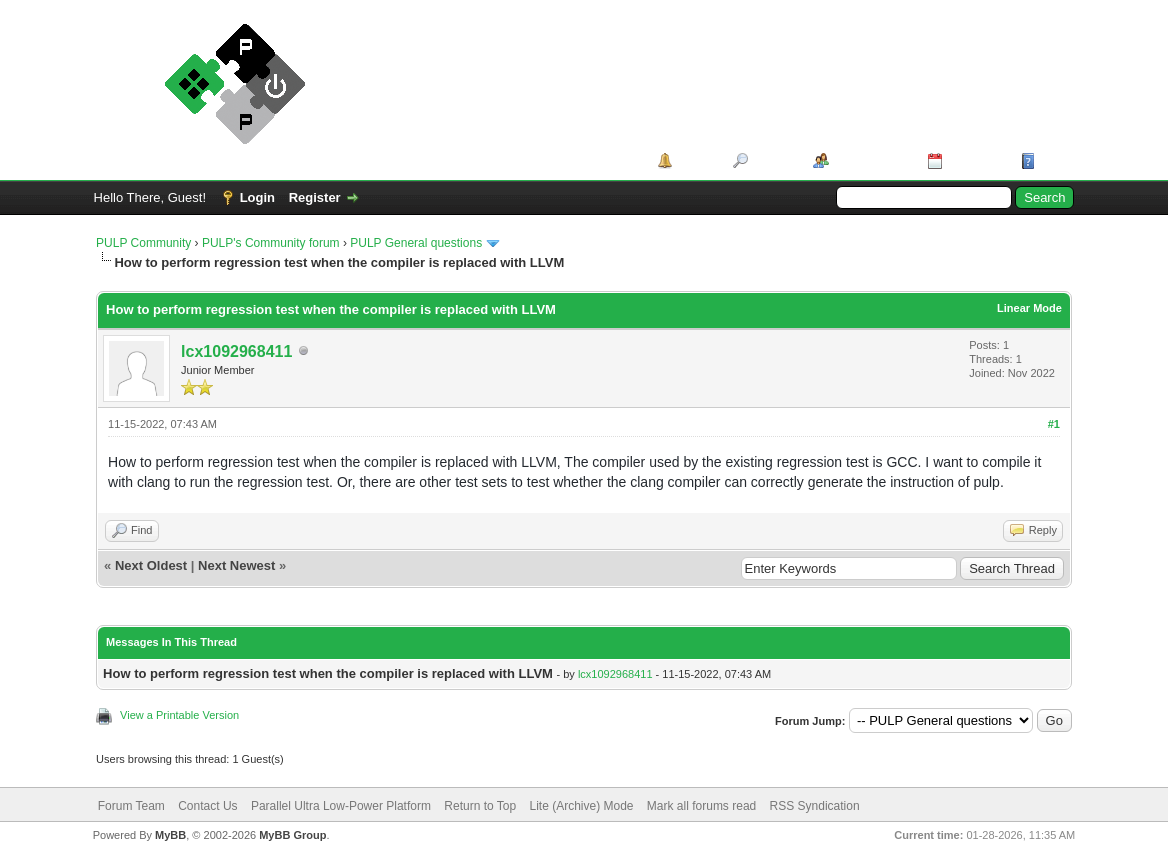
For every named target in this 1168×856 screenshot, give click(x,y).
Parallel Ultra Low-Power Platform (341, 806)
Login (257, 197)
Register (315, 197)
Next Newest (236, 565)
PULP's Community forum (271, 243)
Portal (695, 160)
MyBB (170, 835)
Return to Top (480, 806)
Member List (871, 160)
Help (1054, 160)
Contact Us (207, 806)
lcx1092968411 (236, 351)
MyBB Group (292, 835)
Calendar (975, 160)
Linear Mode (1029, 308)
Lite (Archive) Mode (581, 806)
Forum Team (131, 806)
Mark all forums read (701, 806)
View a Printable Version (179, 715)
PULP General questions (416, 243)
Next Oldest (151, 565)
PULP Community (143, 243)
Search (773, 160)
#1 (1054, 424)
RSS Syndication (815, 806)
